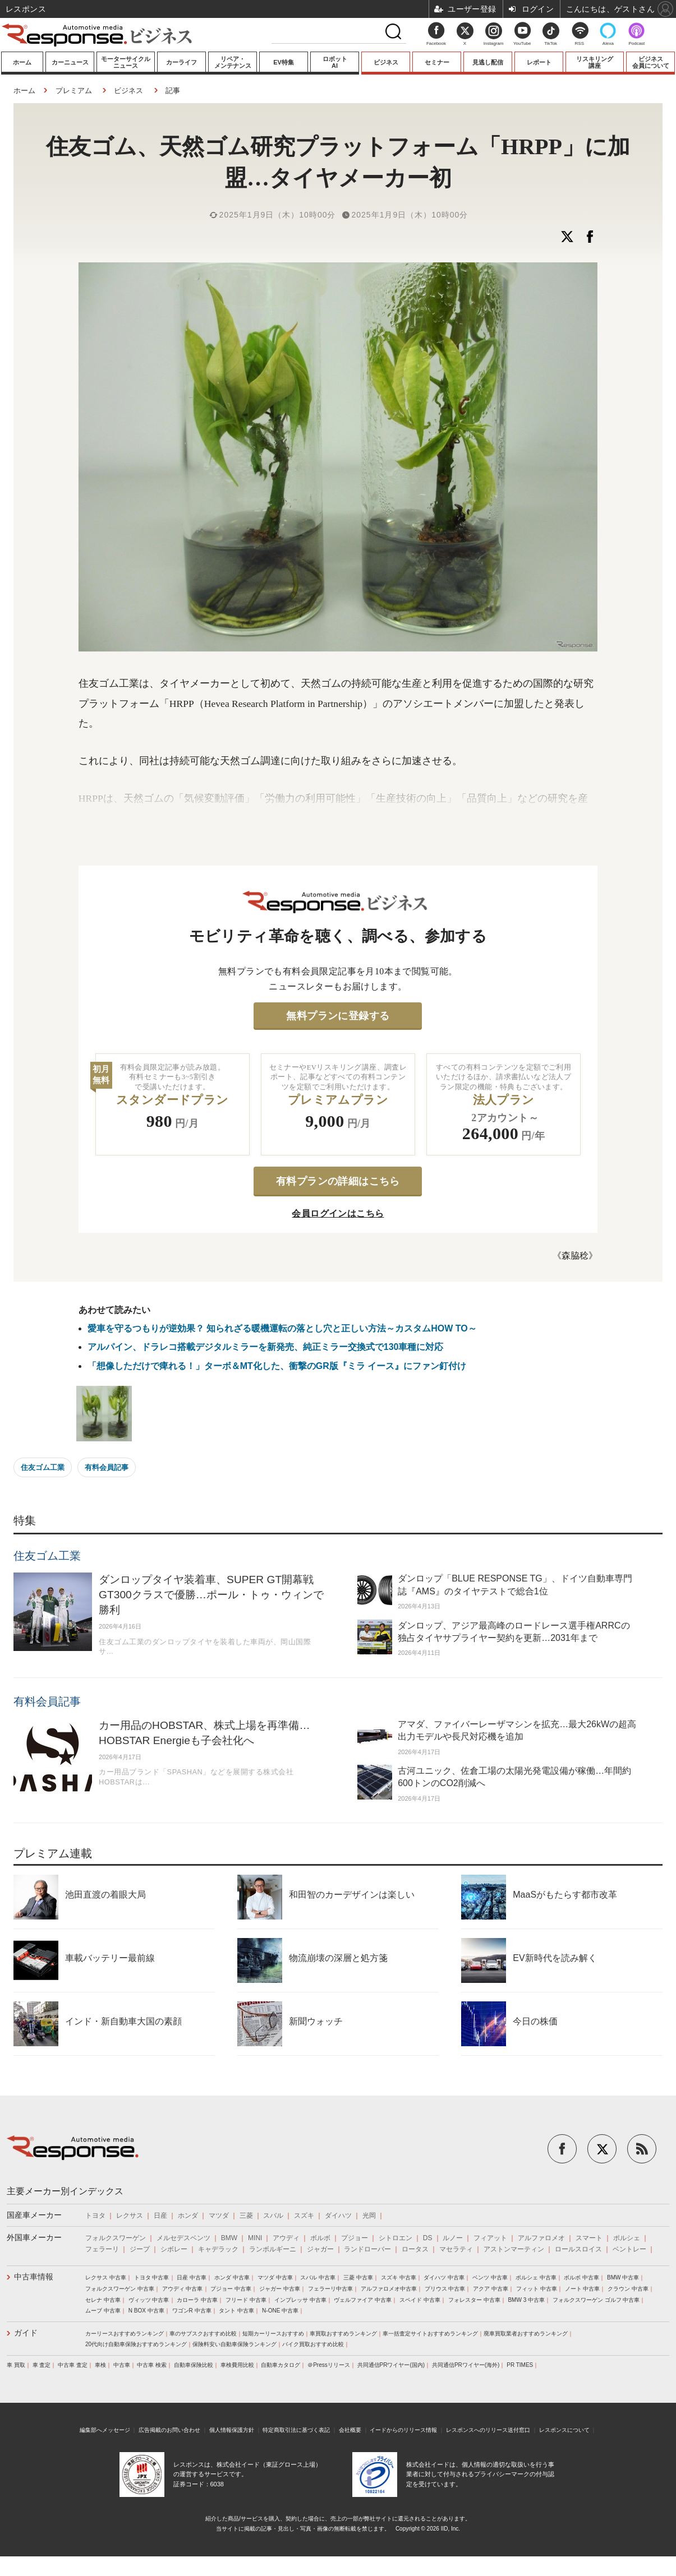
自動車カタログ (280, 2365)
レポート (539, 62)
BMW (229, 2238)
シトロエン (395, 2238)
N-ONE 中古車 (280, 2310)
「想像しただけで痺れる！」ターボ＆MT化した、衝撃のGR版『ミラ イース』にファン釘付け (277, 1366)
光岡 (369, 2215)
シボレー (173, 2249)
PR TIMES (520, 2365)
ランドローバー (367, 2249)
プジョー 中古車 (230, 2289)
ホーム (22, 62)
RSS (579, 43)
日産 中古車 (191, 2277)
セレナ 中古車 (103, 2300)
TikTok (550, 43)
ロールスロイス (578, 2249)
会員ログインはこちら (338, 1213)
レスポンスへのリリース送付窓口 (488, 2430)
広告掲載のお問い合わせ (169, 2430)
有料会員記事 (106, 1467)
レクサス (129, 2215)
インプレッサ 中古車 (300, 2300)
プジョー (354, 2238)
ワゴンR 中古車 (191, 2310)
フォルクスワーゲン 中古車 (119, 2289)
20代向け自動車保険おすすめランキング (136, 2344)
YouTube (522, 43)
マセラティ (456, 2249)
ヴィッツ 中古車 (148, 2300)
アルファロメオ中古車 (389, 2289)
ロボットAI (335, 62)
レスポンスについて (564, 2430)
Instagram (494, 37)
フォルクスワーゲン (115, 2238)
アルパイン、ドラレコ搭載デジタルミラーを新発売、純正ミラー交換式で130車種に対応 (266, 1347)
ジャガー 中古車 (279, 2289)
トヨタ (95, 2215)
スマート (589, 2238)
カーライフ (181, 62)
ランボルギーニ (272, 2249)
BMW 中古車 (623, 2277)
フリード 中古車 (246, 2300)
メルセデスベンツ (183, 2238)
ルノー (453, 2238)
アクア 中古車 (490, 2289)
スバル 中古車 (317, 2277)
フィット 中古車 (536, 2289)
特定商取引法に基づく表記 (296, 2430)
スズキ (304, 2215)
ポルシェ (626, 2238)
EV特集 (283, 62)
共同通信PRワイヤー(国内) (391, 2365)
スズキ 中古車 (398, 2277)
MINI (255, 2238)
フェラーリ (102, 2249)
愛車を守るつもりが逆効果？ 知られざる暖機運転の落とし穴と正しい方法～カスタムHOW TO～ (282, 1328)
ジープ (140, 2249)
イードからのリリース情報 (403, 2430)
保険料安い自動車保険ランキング (234, 2344)
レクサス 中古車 (105, 2277)
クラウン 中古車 (628, 2289)
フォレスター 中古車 (474, 2300)
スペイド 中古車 (419, 2300)
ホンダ (188, 2215)
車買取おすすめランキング (343, 2333)
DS (428, 2238)
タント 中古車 (236, 2310)
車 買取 (16, 2365)
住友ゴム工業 (43, 1467)
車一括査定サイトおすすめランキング (430, 2333)
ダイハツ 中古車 (444, 2277)
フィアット (490, 2238)
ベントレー (629, 2249)
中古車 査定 (73, 2365)
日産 (160, 2215)
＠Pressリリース (328, 2365)
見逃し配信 (487, 62)
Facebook (436, 43)
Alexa (608, 43)
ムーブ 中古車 (103, 2310)
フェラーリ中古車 (330, 2289)
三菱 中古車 (358, 2277)
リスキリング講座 (594, 62)
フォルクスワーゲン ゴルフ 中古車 (596, 2300)
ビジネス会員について (650, 62)
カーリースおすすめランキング (124, 2333)
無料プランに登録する (337, 1015)
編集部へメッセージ (105, 2430)
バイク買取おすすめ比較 (313, 2344)
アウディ (286, 2238)
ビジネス (386, 62)
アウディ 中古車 (182, 2289)
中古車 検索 (152, 2365)
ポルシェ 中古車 (536, 2277)
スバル (273, 2215)
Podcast (636, 43)
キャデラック (218, 2249)
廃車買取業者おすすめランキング (526, 2333)
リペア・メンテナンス (232, 62)
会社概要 (350, 2430)
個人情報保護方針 (231, 2430)
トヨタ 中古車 (151, 2277)
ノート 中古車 (582, 2289)
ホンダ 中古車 (232, 2277)
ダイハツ (338, 2215)
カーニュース (70, 62)
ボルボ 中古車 (581, 2277)
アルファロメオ (541, 2238)
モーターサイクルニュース (125, 62)
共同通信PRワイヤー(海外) (466, 2365)
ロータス (415, 2249)
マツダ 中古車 (275, 2277)
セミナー (437, 62)
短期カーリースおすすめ (273, 2333)
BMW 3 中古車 (526, 2300)
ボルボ (320, 2238)
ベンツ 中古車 (490, 2277)
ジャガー (320, 2249)
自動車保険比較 (193, 2365)
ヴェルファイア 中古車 (363, 2300)
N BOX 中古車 (146, 2310)
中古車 (121, 2365)
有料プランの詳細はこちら (338, 1181)
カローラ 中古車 (197, 2300)
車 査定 (42, 2365)
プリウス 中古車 (445, 2289)
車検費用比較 (237, 2365)
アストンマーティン (514, 2249)
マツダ (219, 2215)
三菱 (246, 2215)
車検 (100, 2365)
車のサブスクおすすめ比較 (203, 2333)
